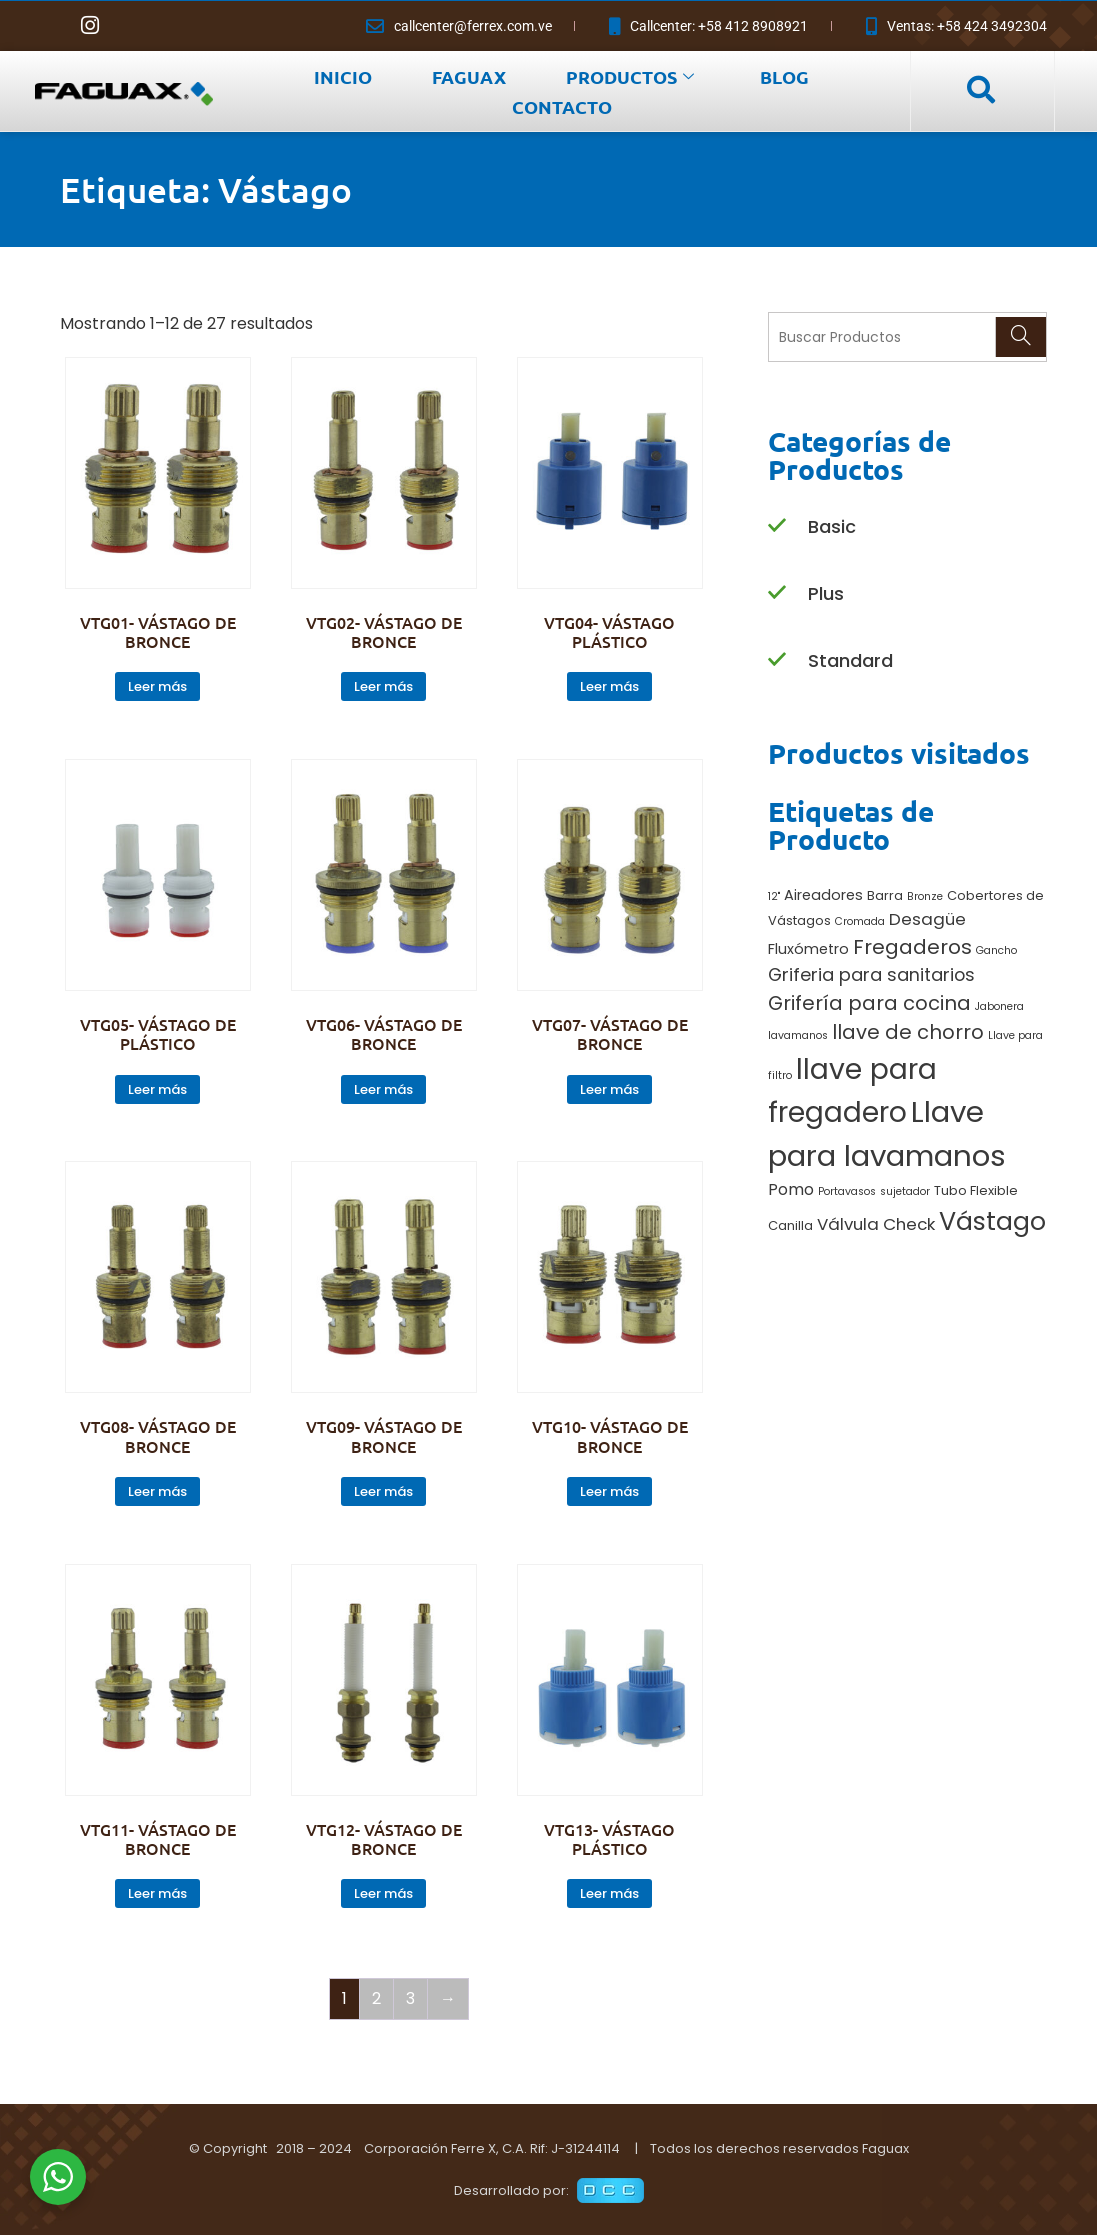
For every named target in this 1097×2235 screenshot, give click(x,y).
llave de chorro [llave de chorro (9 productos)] (908, 1032)
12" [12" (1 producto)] (774, 896)
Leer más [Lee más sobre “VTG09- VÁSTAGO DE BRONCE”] (383, 1491)
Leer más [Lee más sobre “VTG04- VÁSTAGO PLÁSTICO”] (609, 686)
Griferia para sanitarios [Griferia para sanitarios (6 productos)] (871, 974)
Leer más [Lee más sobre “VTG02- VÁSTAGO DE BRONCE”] (383, 686)
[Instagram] (90, 26)
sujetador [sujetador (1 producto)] (905, 1191)
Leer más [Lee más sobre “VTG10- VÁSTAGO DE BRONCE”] (609, 1491)
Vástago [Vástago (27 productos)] (992, 1221)
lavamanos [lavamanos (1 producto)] (798, 1035)
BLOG (784, 76)
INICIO (343, 76)
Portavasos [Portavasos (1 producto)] (847, 1191)
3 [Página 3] (410, 1998)
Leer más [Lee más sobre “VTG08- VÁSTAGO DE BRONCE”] (157, 1491)
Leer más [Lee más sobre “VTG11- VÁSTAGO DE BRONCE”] (157, 1893)
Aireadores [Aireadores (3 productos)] (823, 895)
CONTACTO (562, 106)
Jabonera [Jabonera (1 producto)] (999, 1006)
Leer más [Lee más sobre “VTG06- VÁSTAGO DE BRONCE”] (383, 1089)
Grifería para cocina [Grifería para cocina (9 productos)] (869, 1003)
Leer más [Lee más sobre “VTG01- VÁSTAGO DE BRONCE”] (157, 686)
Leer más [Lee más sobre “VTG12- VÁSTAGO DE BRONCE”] (383, 1893)
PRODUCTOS (630, 76)
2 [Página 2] (376, 1998)
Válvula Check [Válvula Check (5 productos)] (876, 1224)
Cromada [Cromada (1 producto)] (860, 921)
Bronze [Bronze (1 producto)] (925, 896)
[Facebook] (50, 26)
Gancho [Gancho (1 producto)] (996, 950)
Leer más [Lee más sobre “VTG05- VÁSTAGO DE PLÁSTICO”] (157, 1089)
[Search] (1020, 337)
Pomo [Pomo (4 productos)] (791, 1189)
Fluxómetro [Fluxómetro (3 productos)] (808, 949)
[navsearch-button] (980, 91)
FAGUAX (469, 76)
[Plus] (777, 593)
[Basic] (777, 526)
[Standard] (777, 660)
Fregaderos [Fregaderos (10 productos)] (912, 947)
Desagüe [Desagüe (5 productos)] (927, 919)
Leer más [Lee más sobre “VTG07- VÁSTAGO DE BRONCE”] (609, 1089)
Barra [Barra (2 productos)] (885, 895)
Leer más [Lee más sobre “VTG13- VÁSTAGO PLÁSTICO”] (609, 1893)
